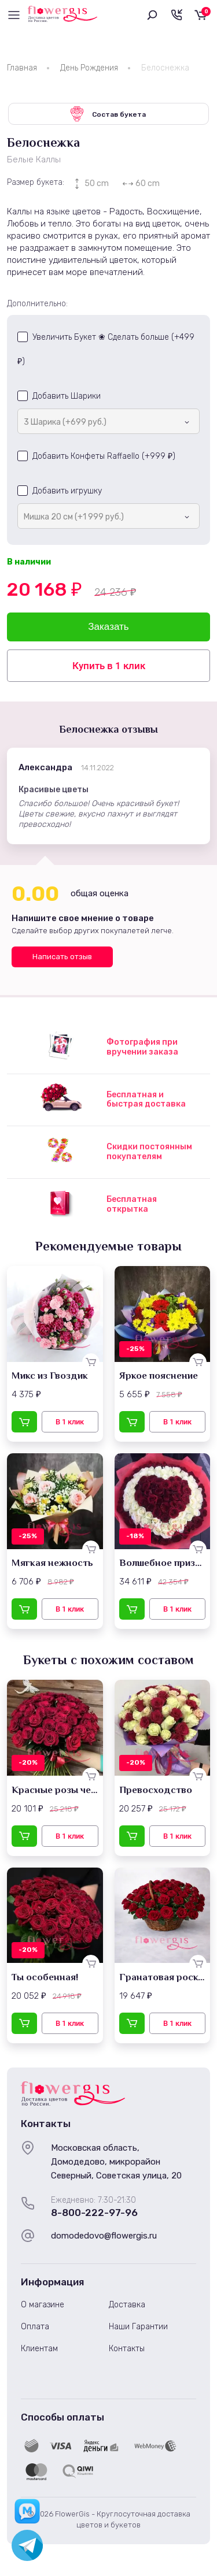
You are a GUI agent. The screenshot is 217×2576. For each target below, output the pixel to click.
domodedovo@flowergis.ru (104, 2235)
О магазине (42, 2305)
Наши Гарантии (138, 2327)
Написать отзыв (62, 956)
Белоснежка (165, 68)
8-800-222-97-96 (94, 2212)
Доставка (127, 2305)
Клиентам (39, 2349)
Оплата (35, 2327)
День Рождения (89, 68)
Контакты (127, 2349)
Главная (22, 68)
